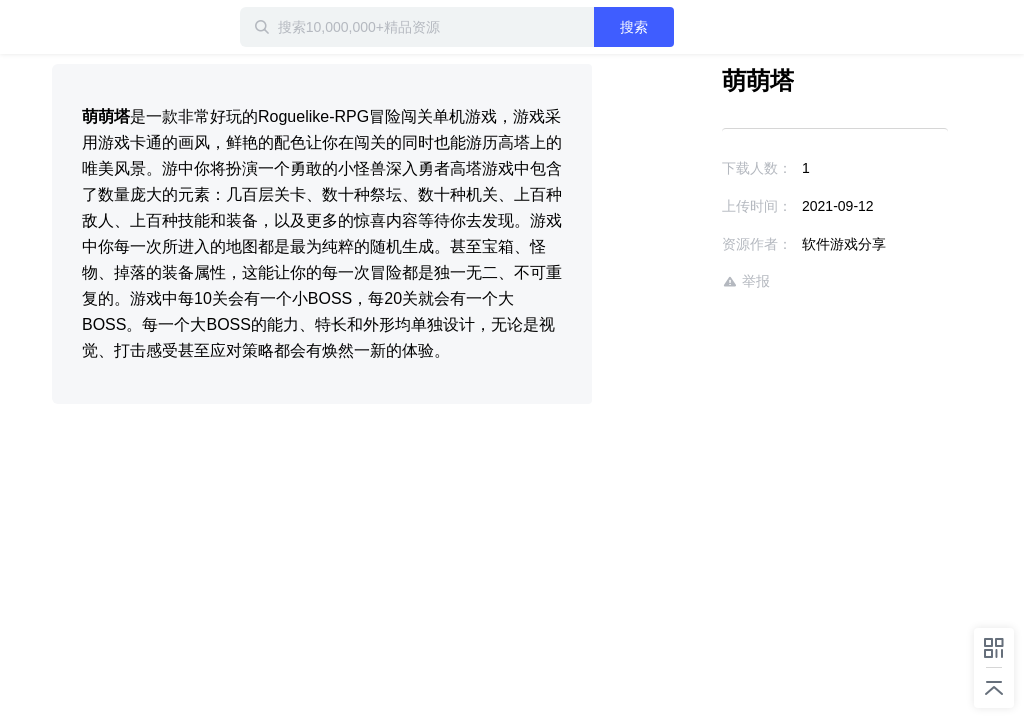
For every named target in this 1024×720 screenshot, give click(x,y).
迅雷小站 (117, 27)
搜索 (634, 27)
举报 (746, 281)
